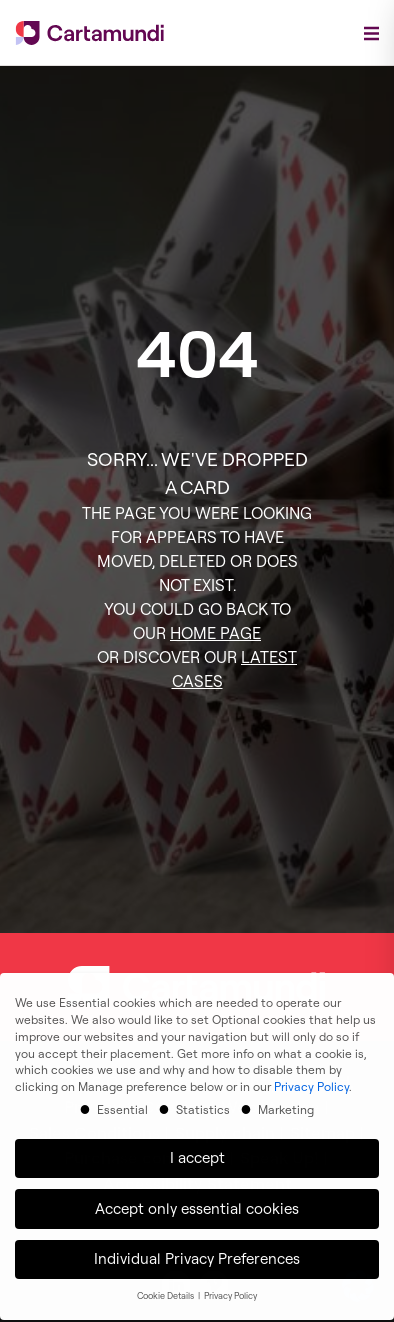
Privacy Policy (311, 1078)
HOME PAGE (215, 633)
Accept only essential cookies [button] (197, 1200)
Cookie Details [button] (166, 1287)
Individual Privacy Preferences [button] (197, 1250)
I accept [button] (197, 1149)
